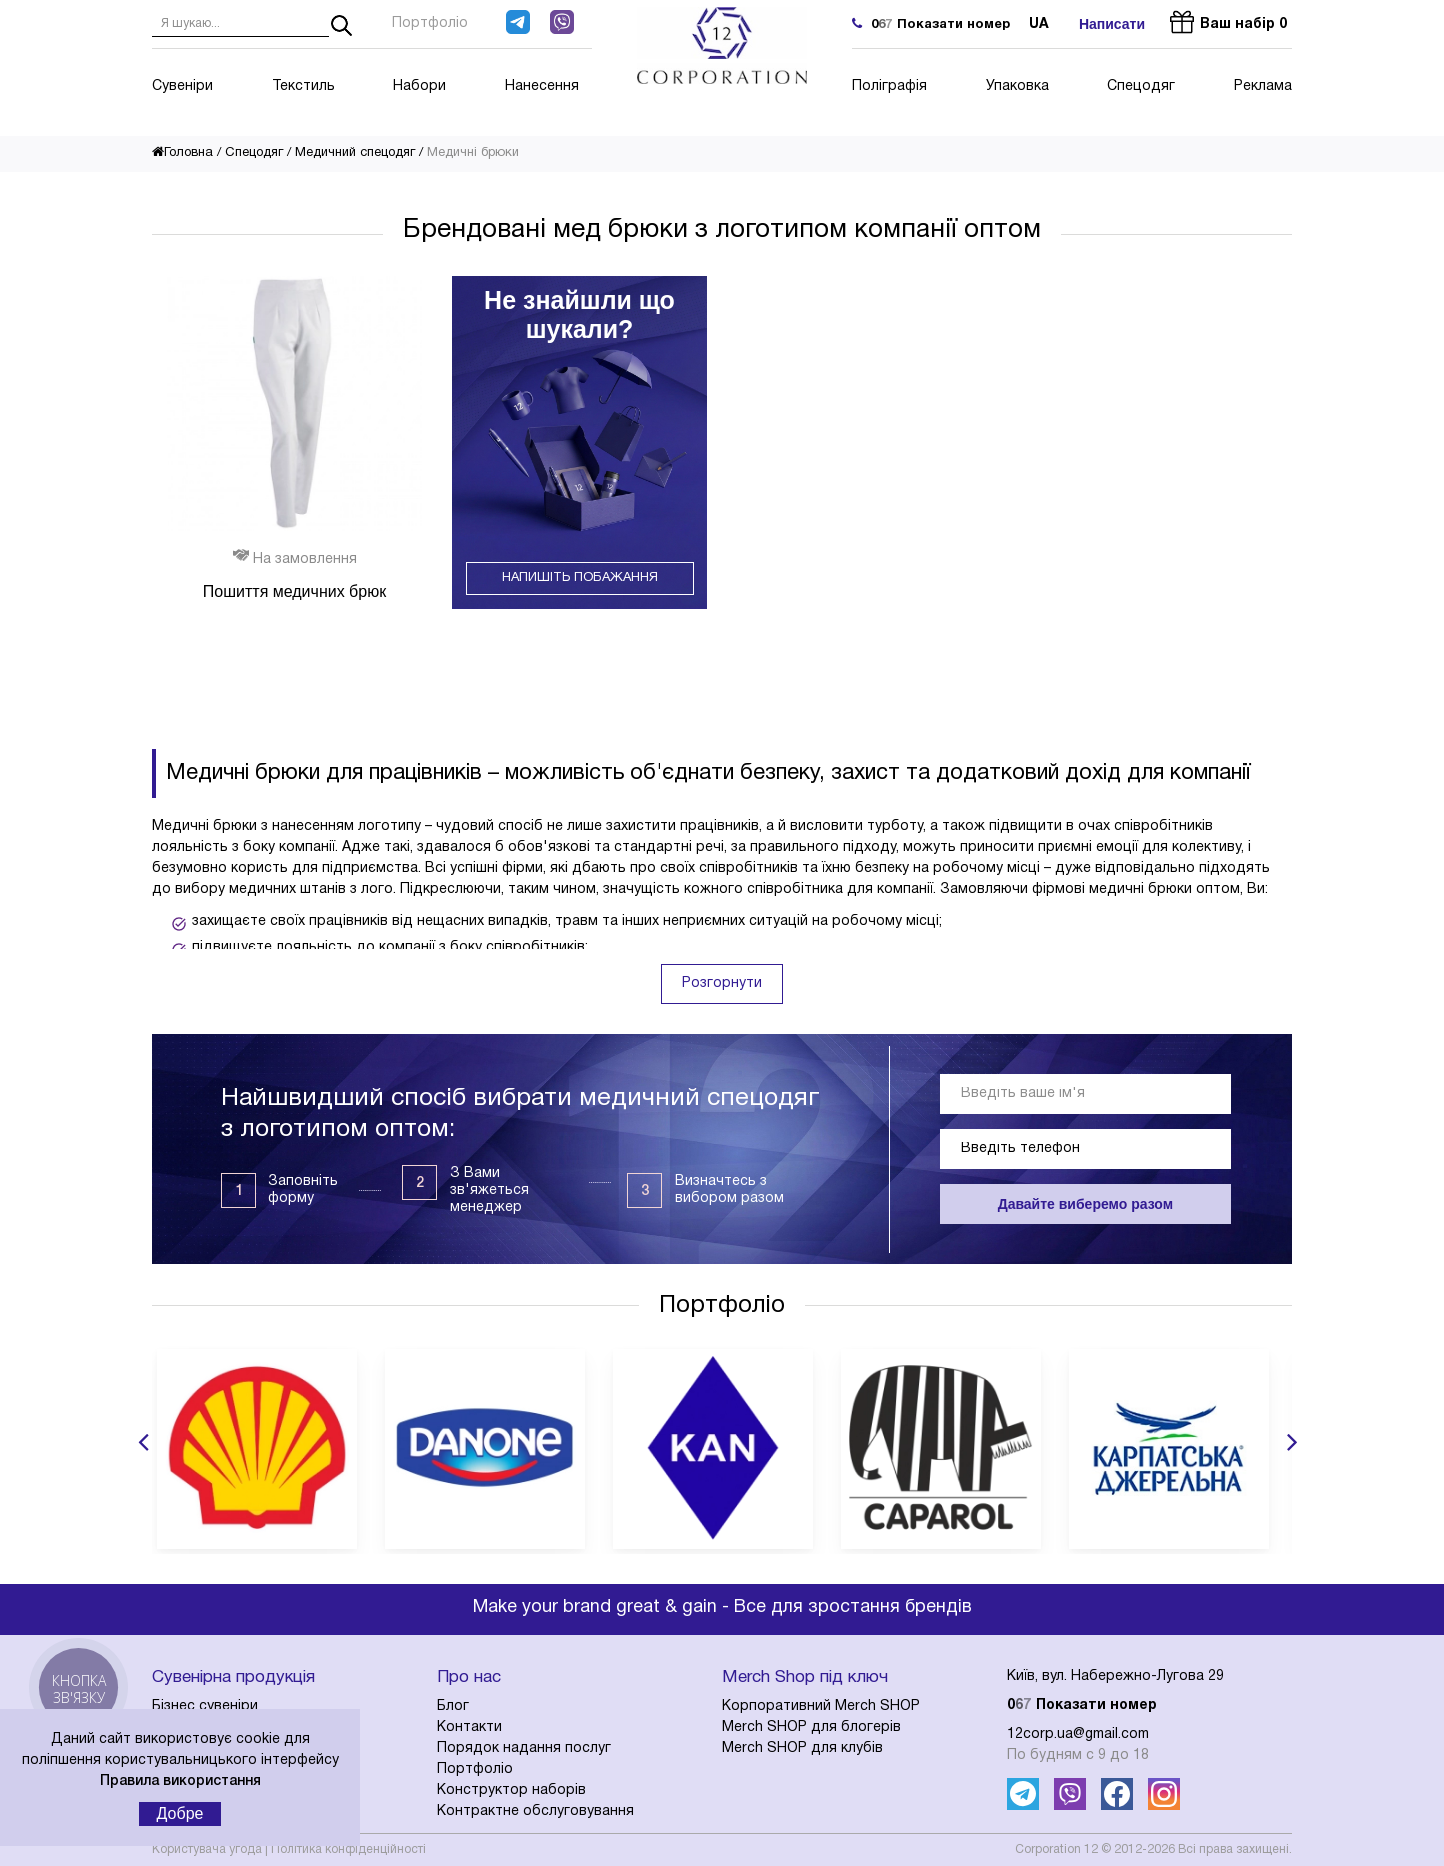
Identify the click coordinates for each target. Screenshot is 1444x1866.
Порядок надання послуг (524, 1748)
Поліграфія (889, 86)
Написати (1112, 24)
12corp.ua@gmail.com (1078, 1734)
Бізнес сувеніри (205, 1706)
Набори (419, 86)
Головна (182, 153)
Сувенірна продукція (233, 1677)
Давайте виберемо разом (1085, 1204)
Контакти (469, 1727)
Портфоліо (430, 23)
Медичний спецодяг (355, 153)
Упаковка (1017, 86)
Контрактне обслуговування (535, 1811)
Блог (453, 1706)
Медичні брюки (473, 153)
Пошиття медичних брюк (294, 591)
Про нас (469, 1677)
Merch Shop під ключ (805, 1677)
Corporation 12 (1056, 1849)
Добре (180, 1813)
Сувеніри (182, 86)
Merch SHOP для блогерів (811, 1727)
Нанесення (542, 86)
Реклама (1263, 86)
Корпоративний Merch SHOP (821, 1706)
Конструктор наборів (511, 1790)
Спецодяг (1141, 86)
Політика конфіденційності (348, 1849)
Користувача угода (207, 1849)
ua (1039, 24)
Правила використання (180, 1781)
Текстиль (303, 86)
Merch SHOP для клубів (802, 1748)
